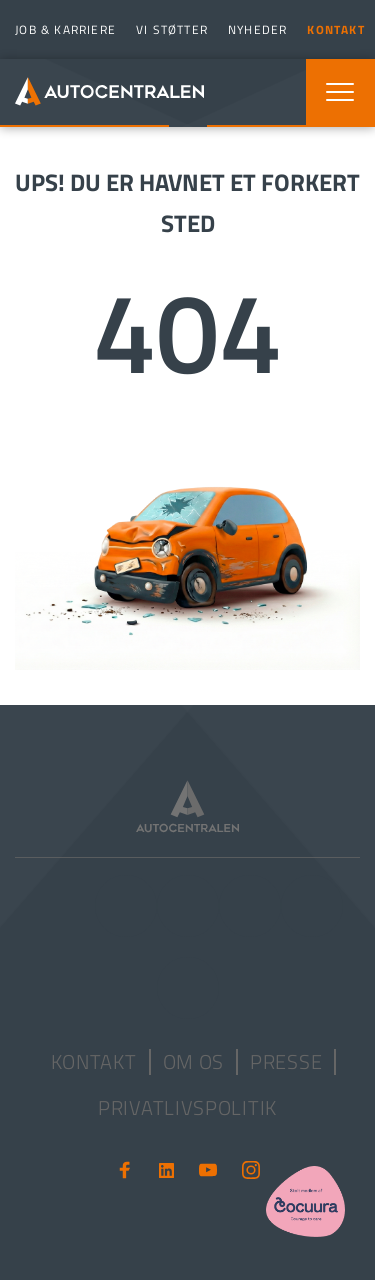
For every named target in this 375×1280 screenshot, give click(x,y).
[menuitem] (63, 29)
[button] (340, 92)
